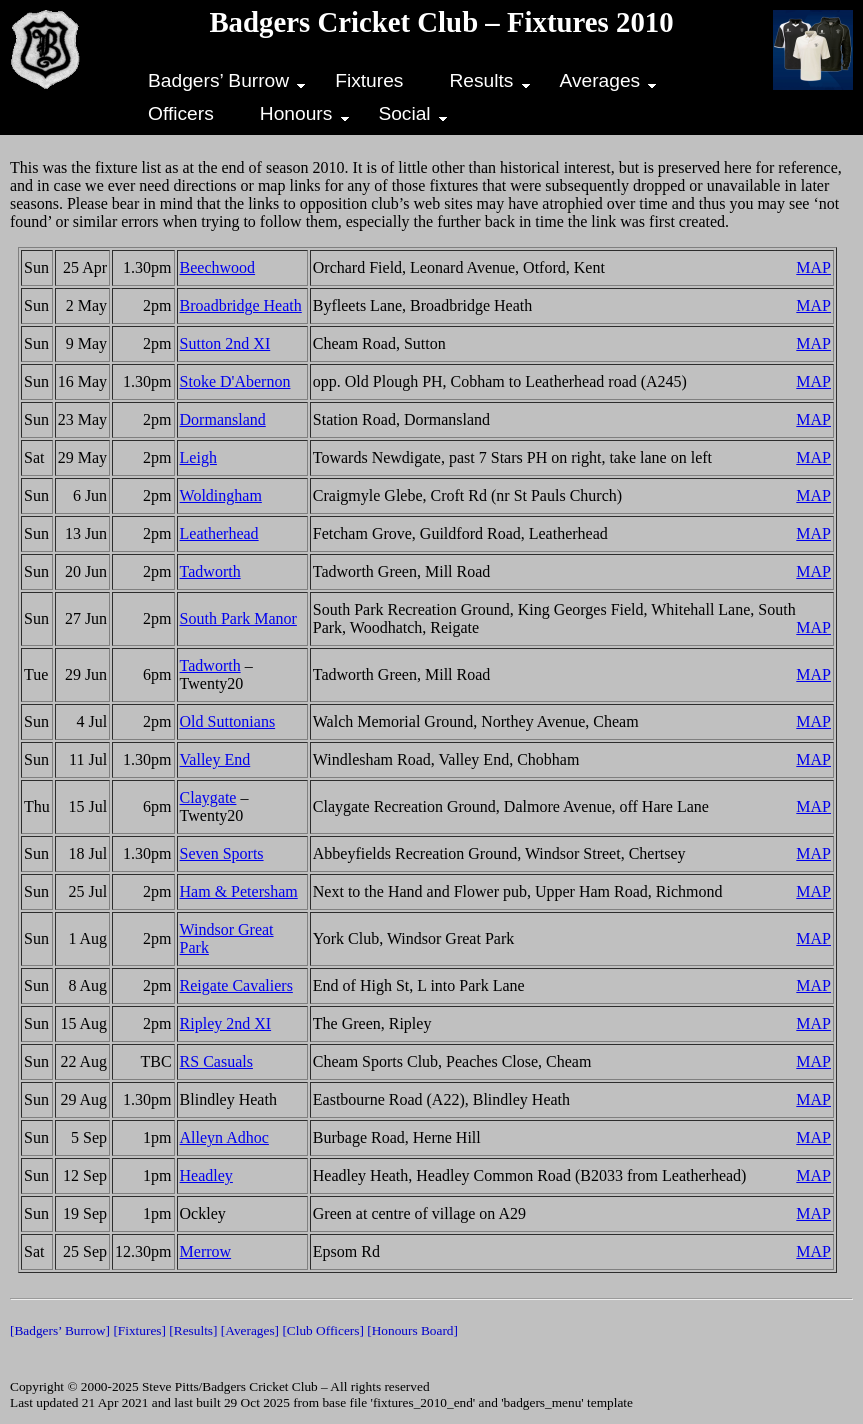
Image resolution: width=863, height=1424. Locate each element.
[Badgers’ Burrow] (60, 1330)
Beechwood (218, 267)
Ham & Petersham (239, 891)
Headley (206, 1175)
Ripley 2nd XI (226, 1023)
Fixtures (369, 80)
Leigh (198, 457)
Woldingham (221, 495)
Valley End (215, 759)
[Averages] (250, 1330)
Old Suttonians (228, 721)
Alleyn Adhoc (224, 1137)
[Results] (193, 1330)
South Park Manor (238, 618)
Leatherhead (219, 533)
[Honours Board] (412, 1330)
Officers (181, 113)
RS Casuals (216, 1061)
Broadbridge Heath (241, 305)
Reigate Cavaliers (236, 985)
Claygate (208, 797)
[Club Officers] (323, 1330)
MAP (813, 267)
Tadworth (210, 571)
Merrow (206, 1251)
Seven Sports (222, 853)
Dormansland (223, 419)
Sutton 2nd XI (225, 343)
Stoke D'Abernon (235, 381)
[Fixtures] (139, 1330)
